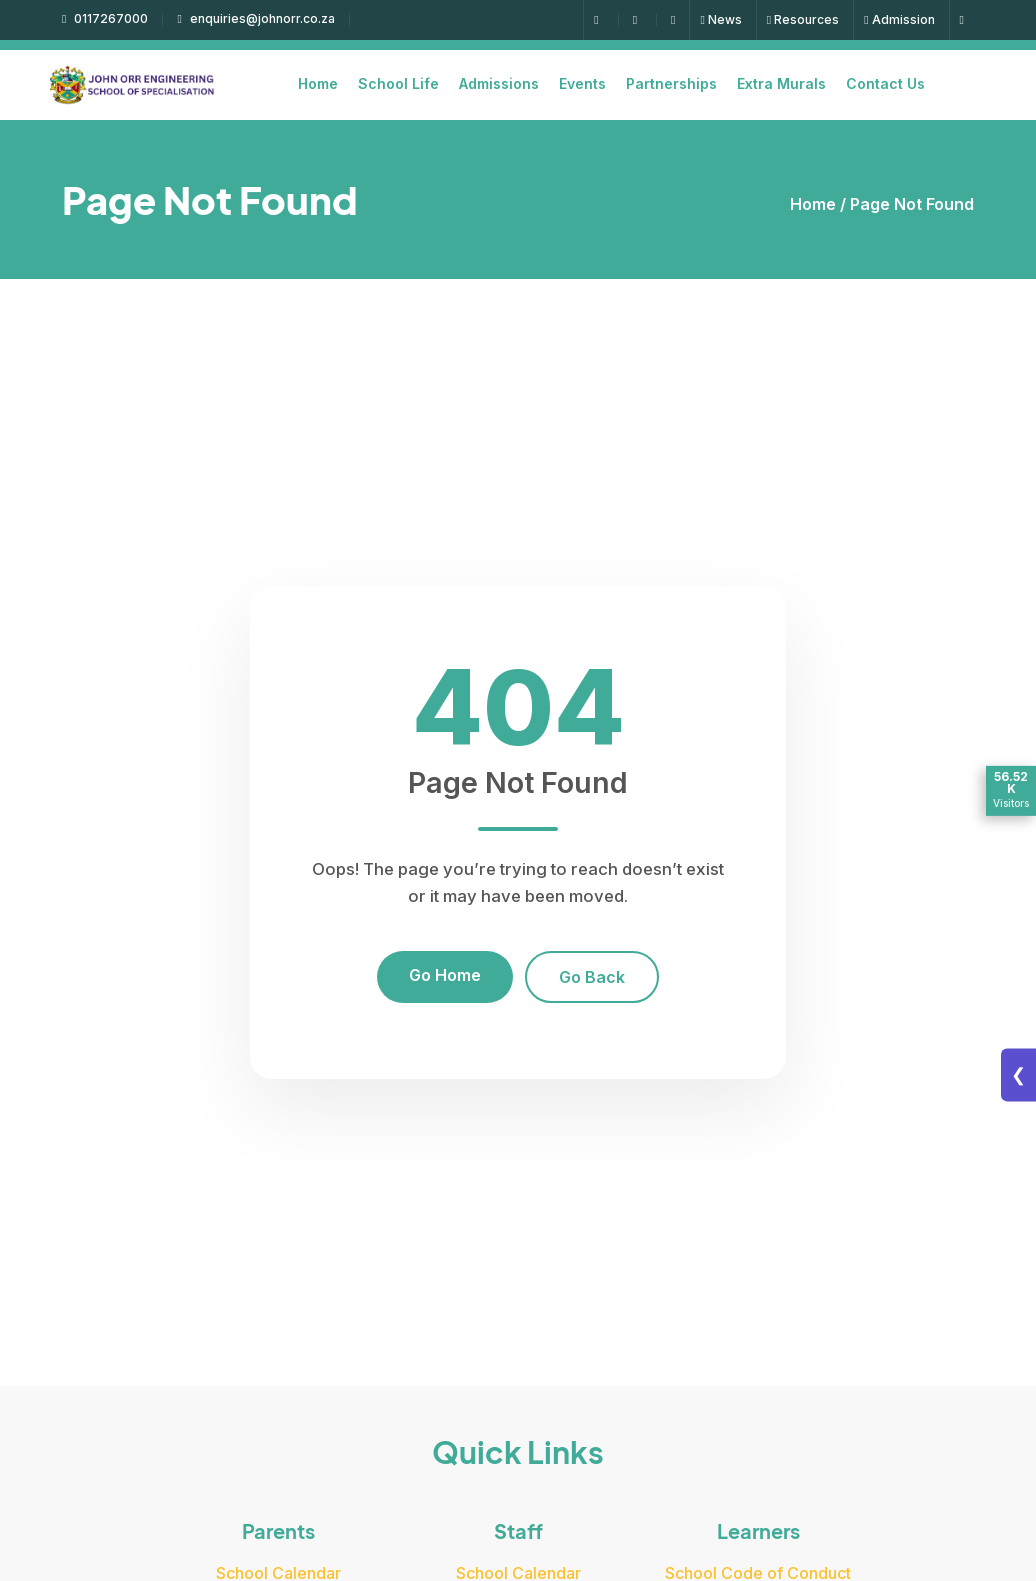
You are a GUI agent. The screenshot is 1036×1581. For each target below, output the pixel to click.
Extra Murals (781, 83)
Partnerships (671, 83)
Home (318, 83)
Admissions (499, 83)
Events (582, 83)
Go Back (592, 977)
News (720, 19)
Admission (899, 19)
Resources (803, 19)
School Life (398, 83)
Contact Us (885, 83)
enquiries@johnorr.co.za (255, 18)
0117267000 (105, 18)
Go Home (445, 975)
